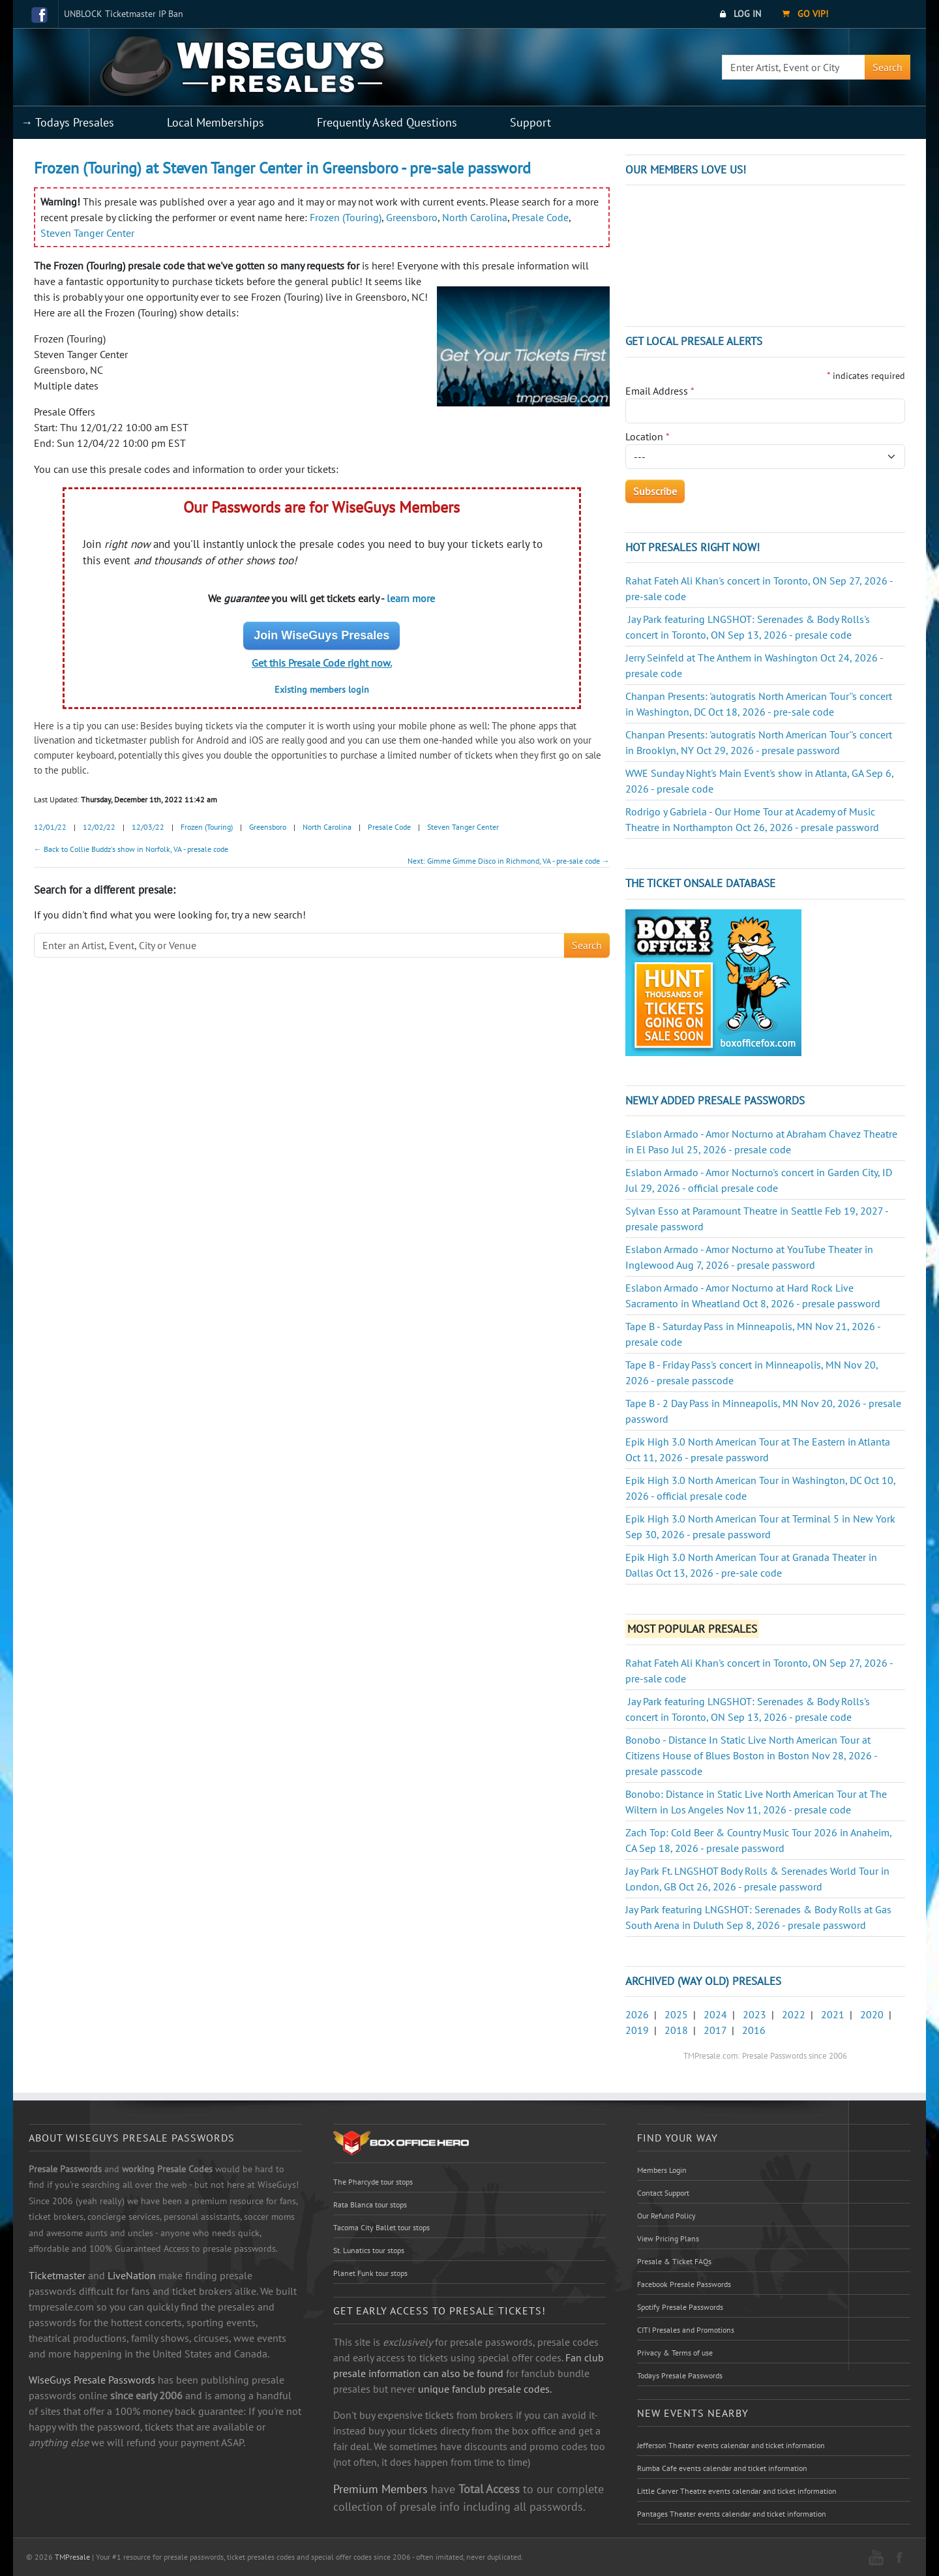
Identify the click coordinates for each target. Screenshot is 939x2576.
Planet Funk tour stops (370, 2273)
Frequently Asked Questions (387, 122)
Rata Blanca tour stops (370, 2204)
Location (647, 436)
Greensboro (412, 217)
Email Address (659, 390)
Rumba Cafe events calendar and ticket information (722, 2468)
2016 (754, 2030)
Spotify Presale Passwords (680, 2307)
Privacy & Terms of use (675, 2352)
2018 (676, 2030)
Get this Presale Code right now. (322, 662)
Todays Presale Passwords (680, 2375)
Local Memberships (215, 122)
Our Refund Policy (666, 2215)
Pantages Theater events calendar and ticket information (731, 2514)
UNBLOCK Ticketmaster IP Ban (123, 14)
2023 (754, 2014)
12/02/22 (99, 827)
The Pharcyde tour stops (373, 2182)
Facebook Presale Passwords (684, 2284)
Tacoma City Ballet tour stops (381, 2227)
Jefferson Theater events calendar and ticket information (731, 2445)
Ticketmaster (57, 2275)
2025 (676, 2014)
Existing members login (322, 689)
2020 (872, 2014)
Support (530, 122)
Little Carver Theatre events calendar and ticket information (737, 2491)
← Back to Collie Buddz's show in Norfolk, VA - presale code (131, 849)
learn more (411, 598)
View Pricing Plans (668, 2238)
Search (887, 67)
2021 (832, 2014)
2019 (637, 2030)
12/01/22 (50, 827)
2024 (715, 2014)
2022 (793, 2014)
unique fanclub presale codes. (485, 2388)
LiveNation (132, 2275)
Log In (740, 14)
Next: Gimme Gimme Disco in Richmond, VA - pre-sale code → (509, 861)
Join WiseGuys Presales (321, 635)
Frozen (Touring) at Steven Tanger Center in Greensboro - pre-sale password (282, 168)
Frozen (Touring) (345, 217)
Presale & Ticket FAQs (674, 2261)
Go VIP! (805, 14)
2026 (637, 2014)
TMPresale (72, 2557)
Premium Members (380, 2488)
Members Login (662, 2170)
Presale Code (540, 217)
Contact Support (663, 2193)
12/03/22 (148, 827)
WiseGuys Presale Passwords (92, 2379)
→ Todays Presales (67, 122)
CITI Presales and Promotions (685, 2330)
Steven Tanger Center (87, 232)
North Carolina (474, 217)
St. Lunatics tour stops (368, 2250)
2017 (715, 2030)
